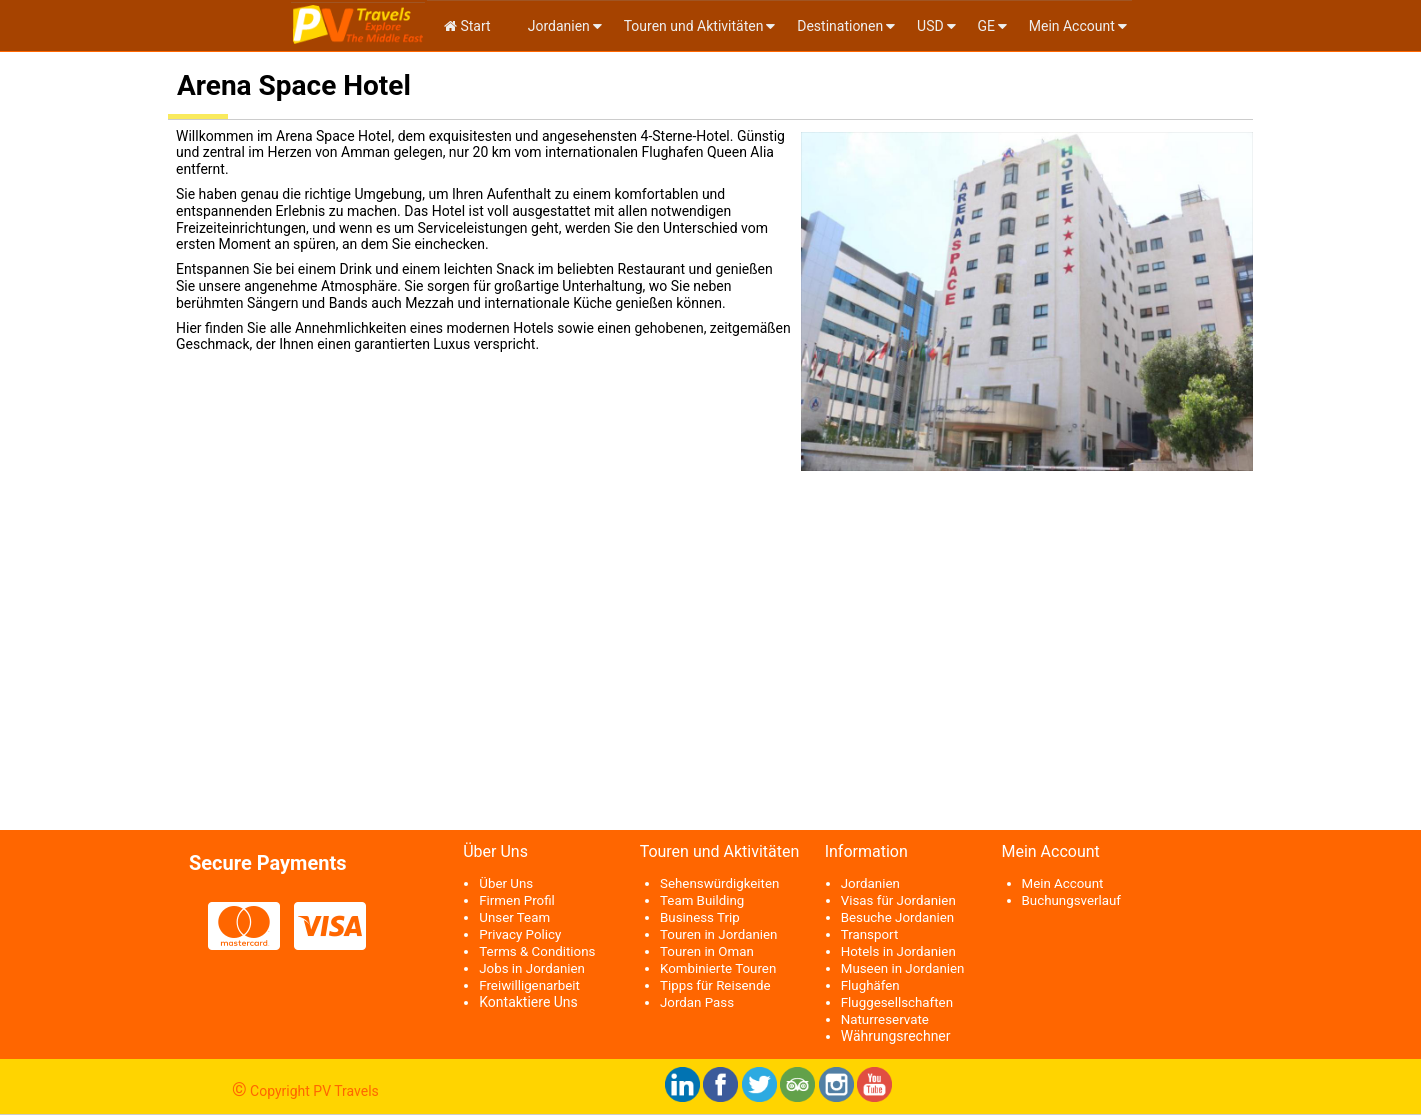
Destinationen (840, 26)
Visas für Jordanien (898, 900)
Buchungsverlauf (1071, 900)
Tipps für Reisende (715, 985)
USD (930, 26)
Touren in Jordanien (718, 934)
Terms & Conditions (537, 951)
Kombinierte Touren (718, 968)
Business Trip (700, 917)
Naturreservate (885, 1019)
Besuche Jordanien (897, 917)
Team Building (702, 900)
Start (467, 26)
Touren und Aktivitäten (694, 26)
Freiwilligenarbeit (529, 985)
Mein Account (1072, 26)
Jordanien (557, 26)
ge (986, 26)
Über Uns (506, 883)
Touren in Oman (707, 951)
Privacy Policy (520, 934)
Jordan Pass (697, 1002)
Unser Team (514, 917)
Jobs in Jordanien (532, 968)
